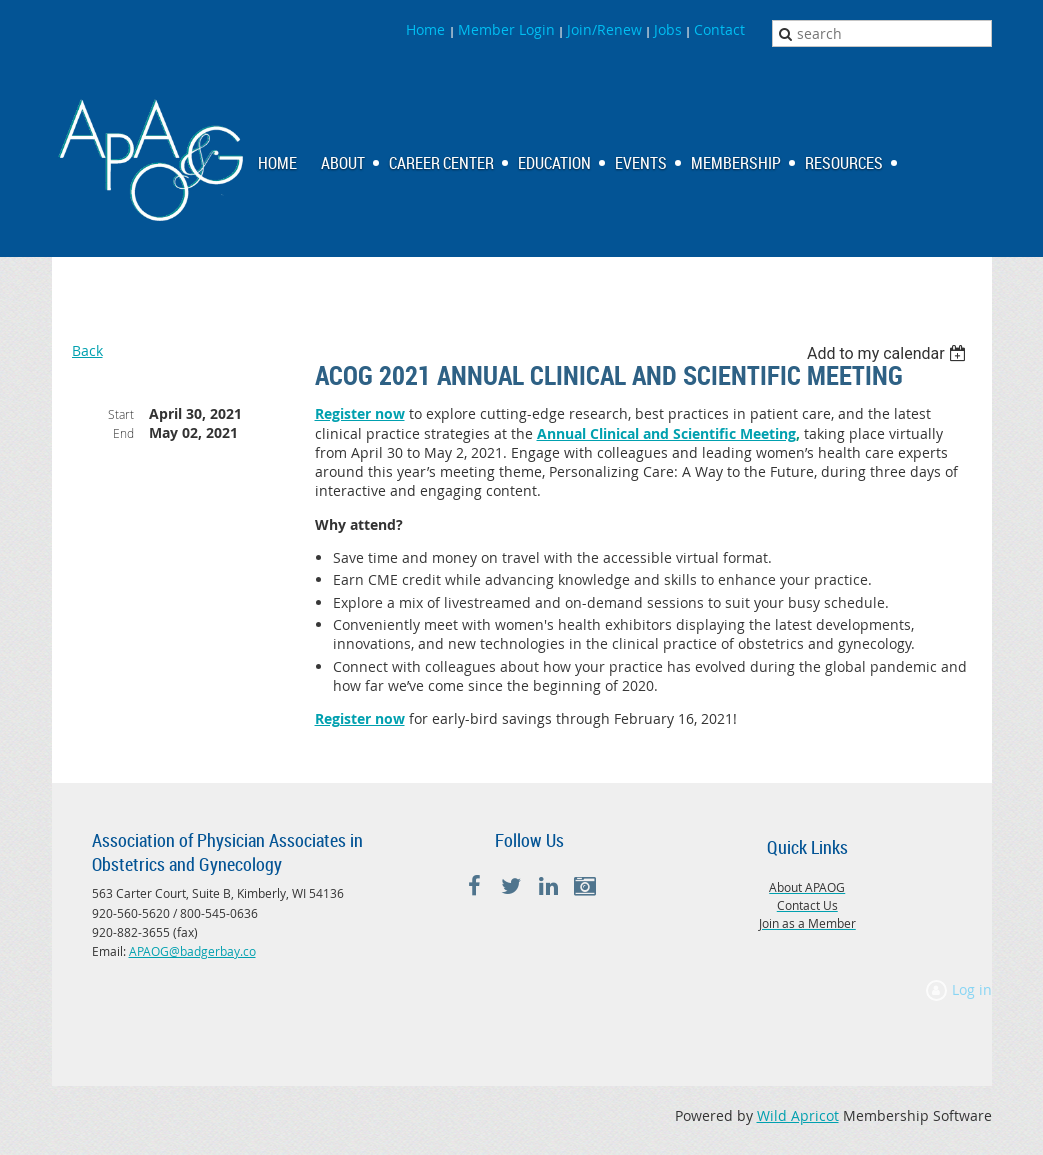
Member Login (506, 29)
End (123, 433)
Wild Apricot (798, 1115)
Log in (972, 989)
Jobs (668, 29)
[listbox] (889, 353)
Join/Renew (604, 29)
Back (87, 350)
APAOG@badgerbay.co (192, 951)
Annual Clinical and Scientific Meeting (666, 433)
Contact (719, 29)
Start (121, 414)
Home (427, 29)
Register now (360, 413)
